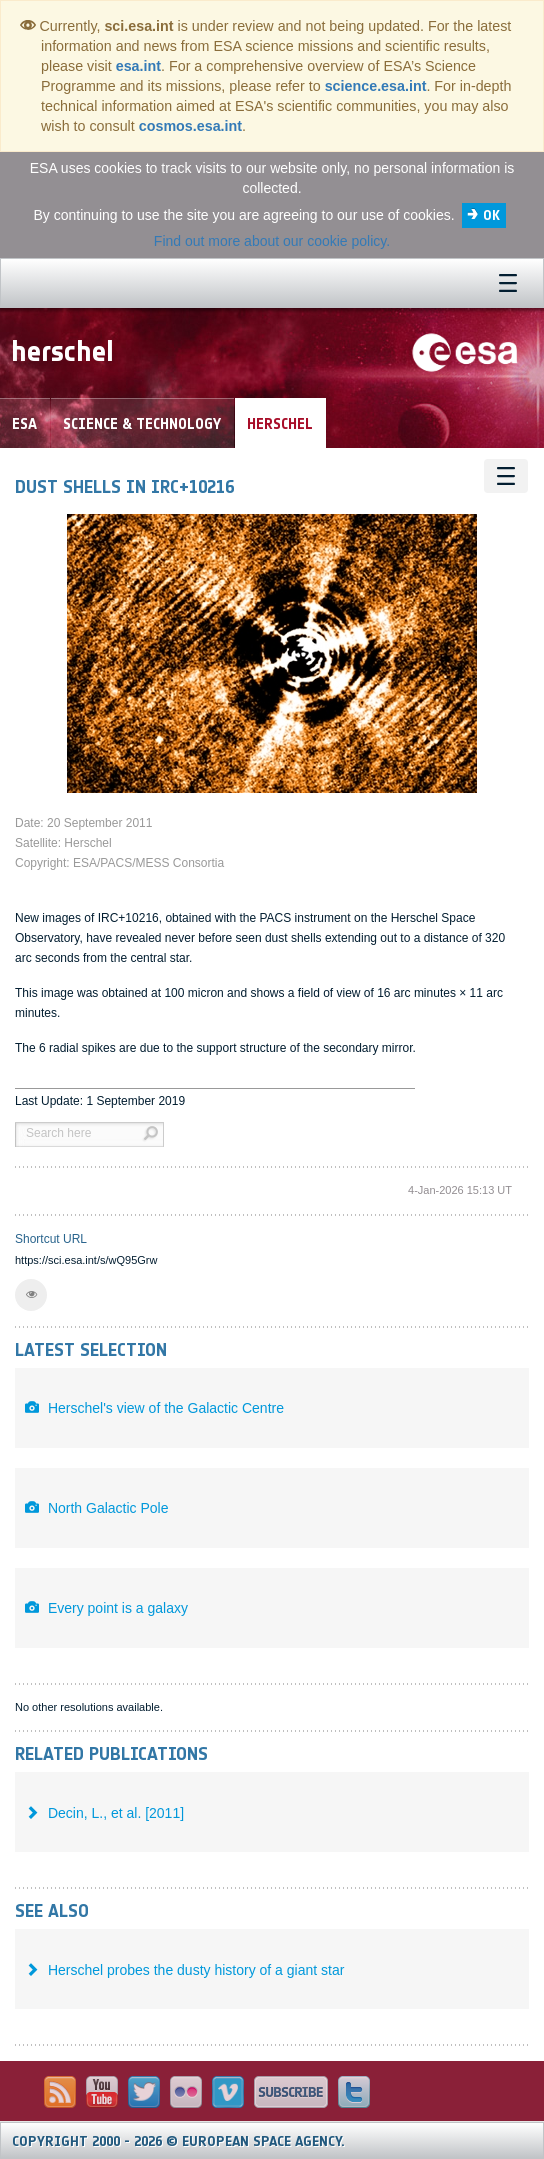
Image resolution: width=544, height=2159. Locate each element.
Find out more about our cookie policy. (272, 241)
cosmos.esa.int (190, 126)
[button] (31, 1295)
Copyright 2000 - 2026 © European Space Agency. (178, 2141)
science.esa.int (376, 86)
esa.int (138, 66)
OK (491, 215)
